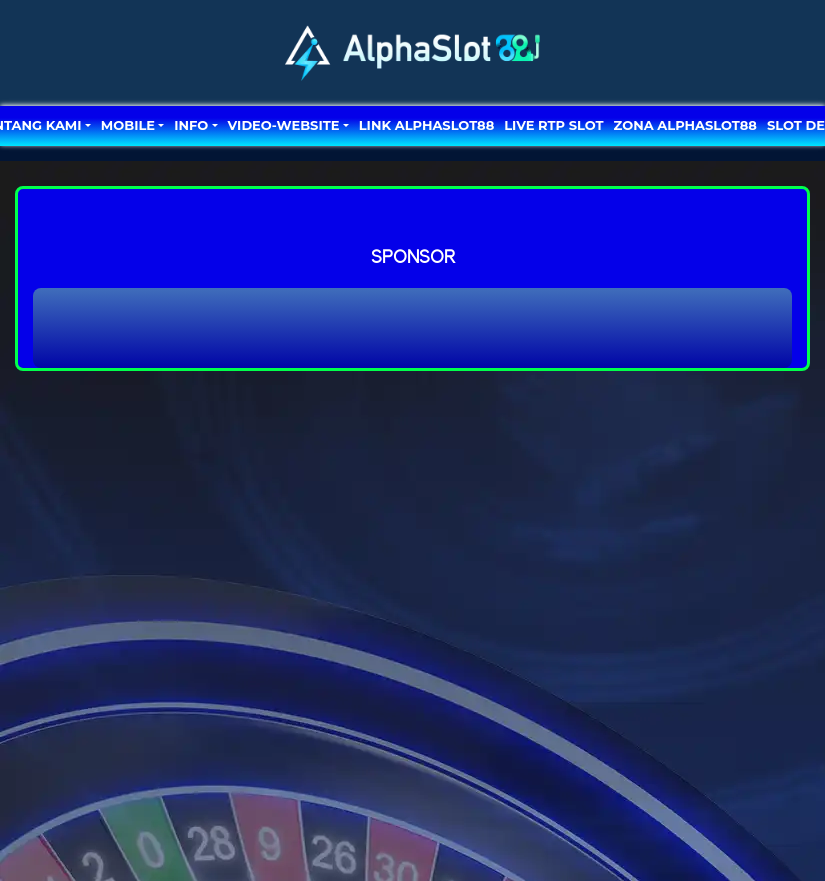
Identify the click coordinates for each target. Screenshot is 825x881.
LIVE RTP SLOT (553, 125)
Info (191, 125)
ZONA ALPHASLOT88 (685, 125)
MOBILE (128, 125)
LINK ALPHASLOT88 (426, 125)
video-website (284, 125)
